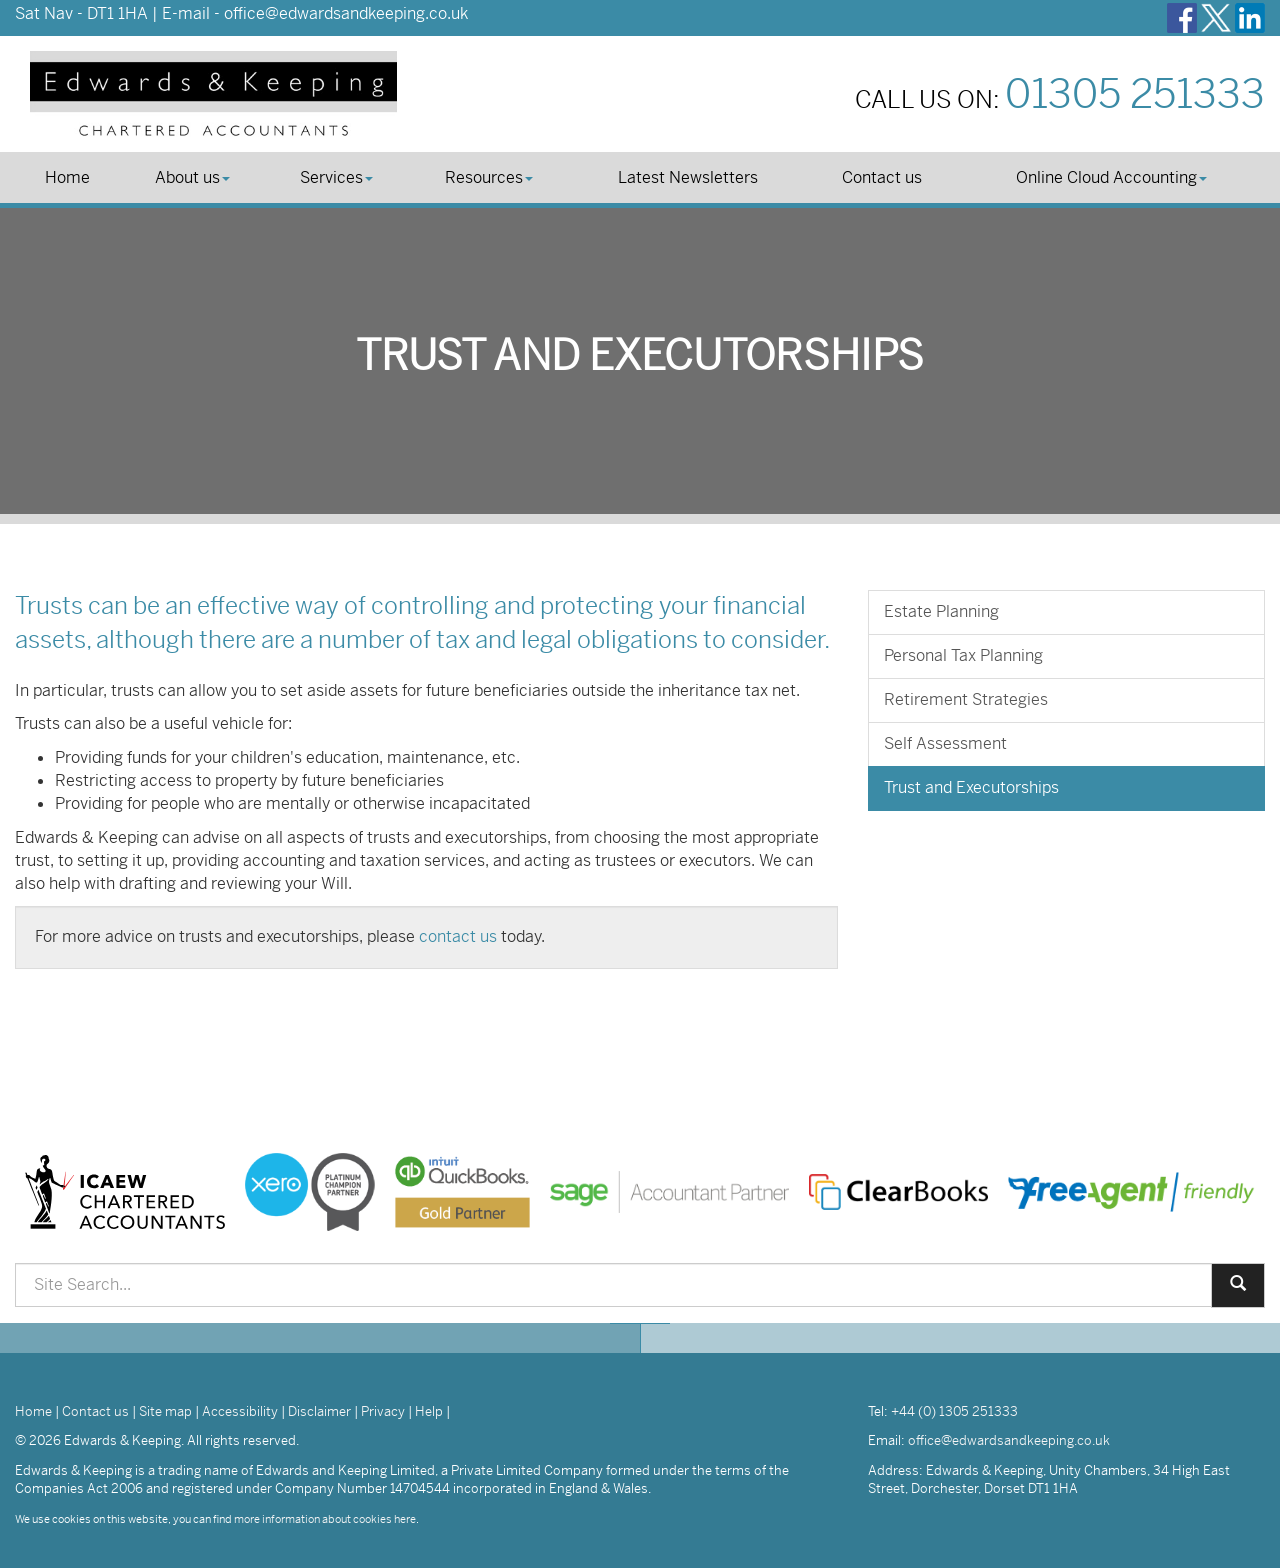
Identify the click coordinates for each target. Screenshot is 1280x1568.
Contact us (882, 177)
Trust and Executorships (971, 787)
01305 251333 (1135, 94)
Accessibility (240, 1411)
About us (192, 177)
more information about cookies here (325, 1519)
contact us (458, 936)
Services (336, 177)
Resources (489, 177)
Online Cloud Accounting (1111, 177)
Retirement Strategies (966, 699)
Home (67, 177)
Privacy (383, 1411)
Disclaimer (319, 1411)
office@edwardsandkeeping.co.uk (346, 13)
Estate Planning (941, 611)
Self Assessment (945, 743)
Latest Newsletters (688, 177)
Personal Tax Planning (963, 655)
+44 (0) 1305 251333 (954, 1411)
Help (429, 1411)
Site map (165, 1411)
